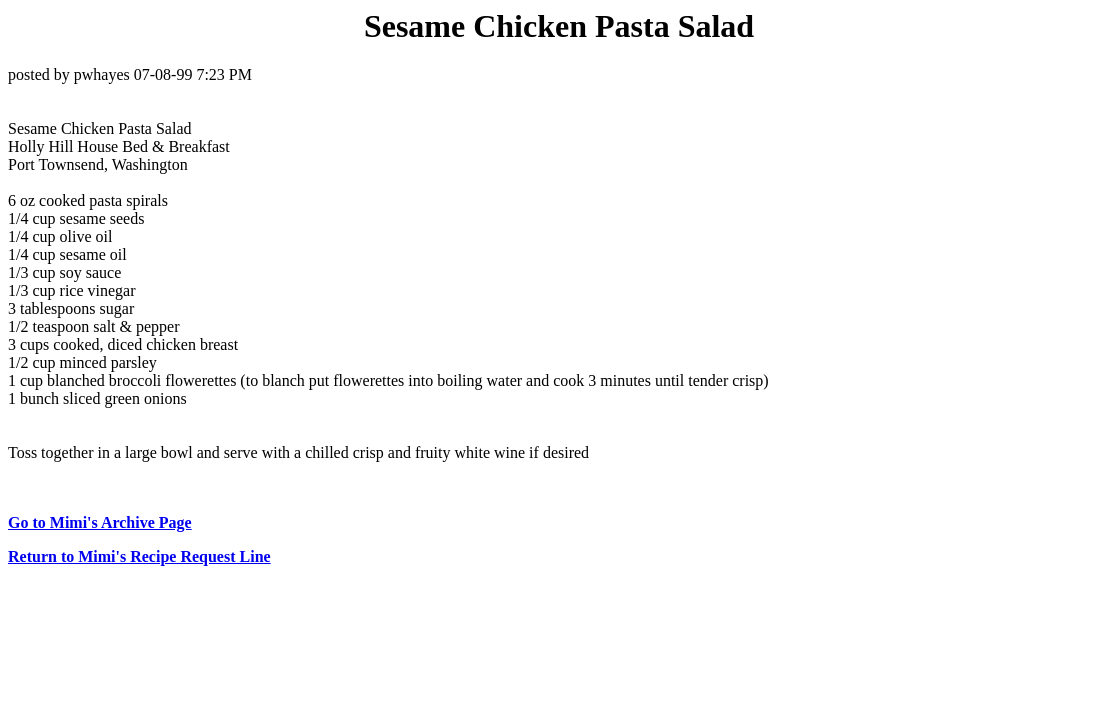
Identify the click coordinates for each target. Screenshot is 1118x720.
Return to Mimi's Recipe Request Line (139, 556)
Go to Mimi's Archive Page (100, 522)
